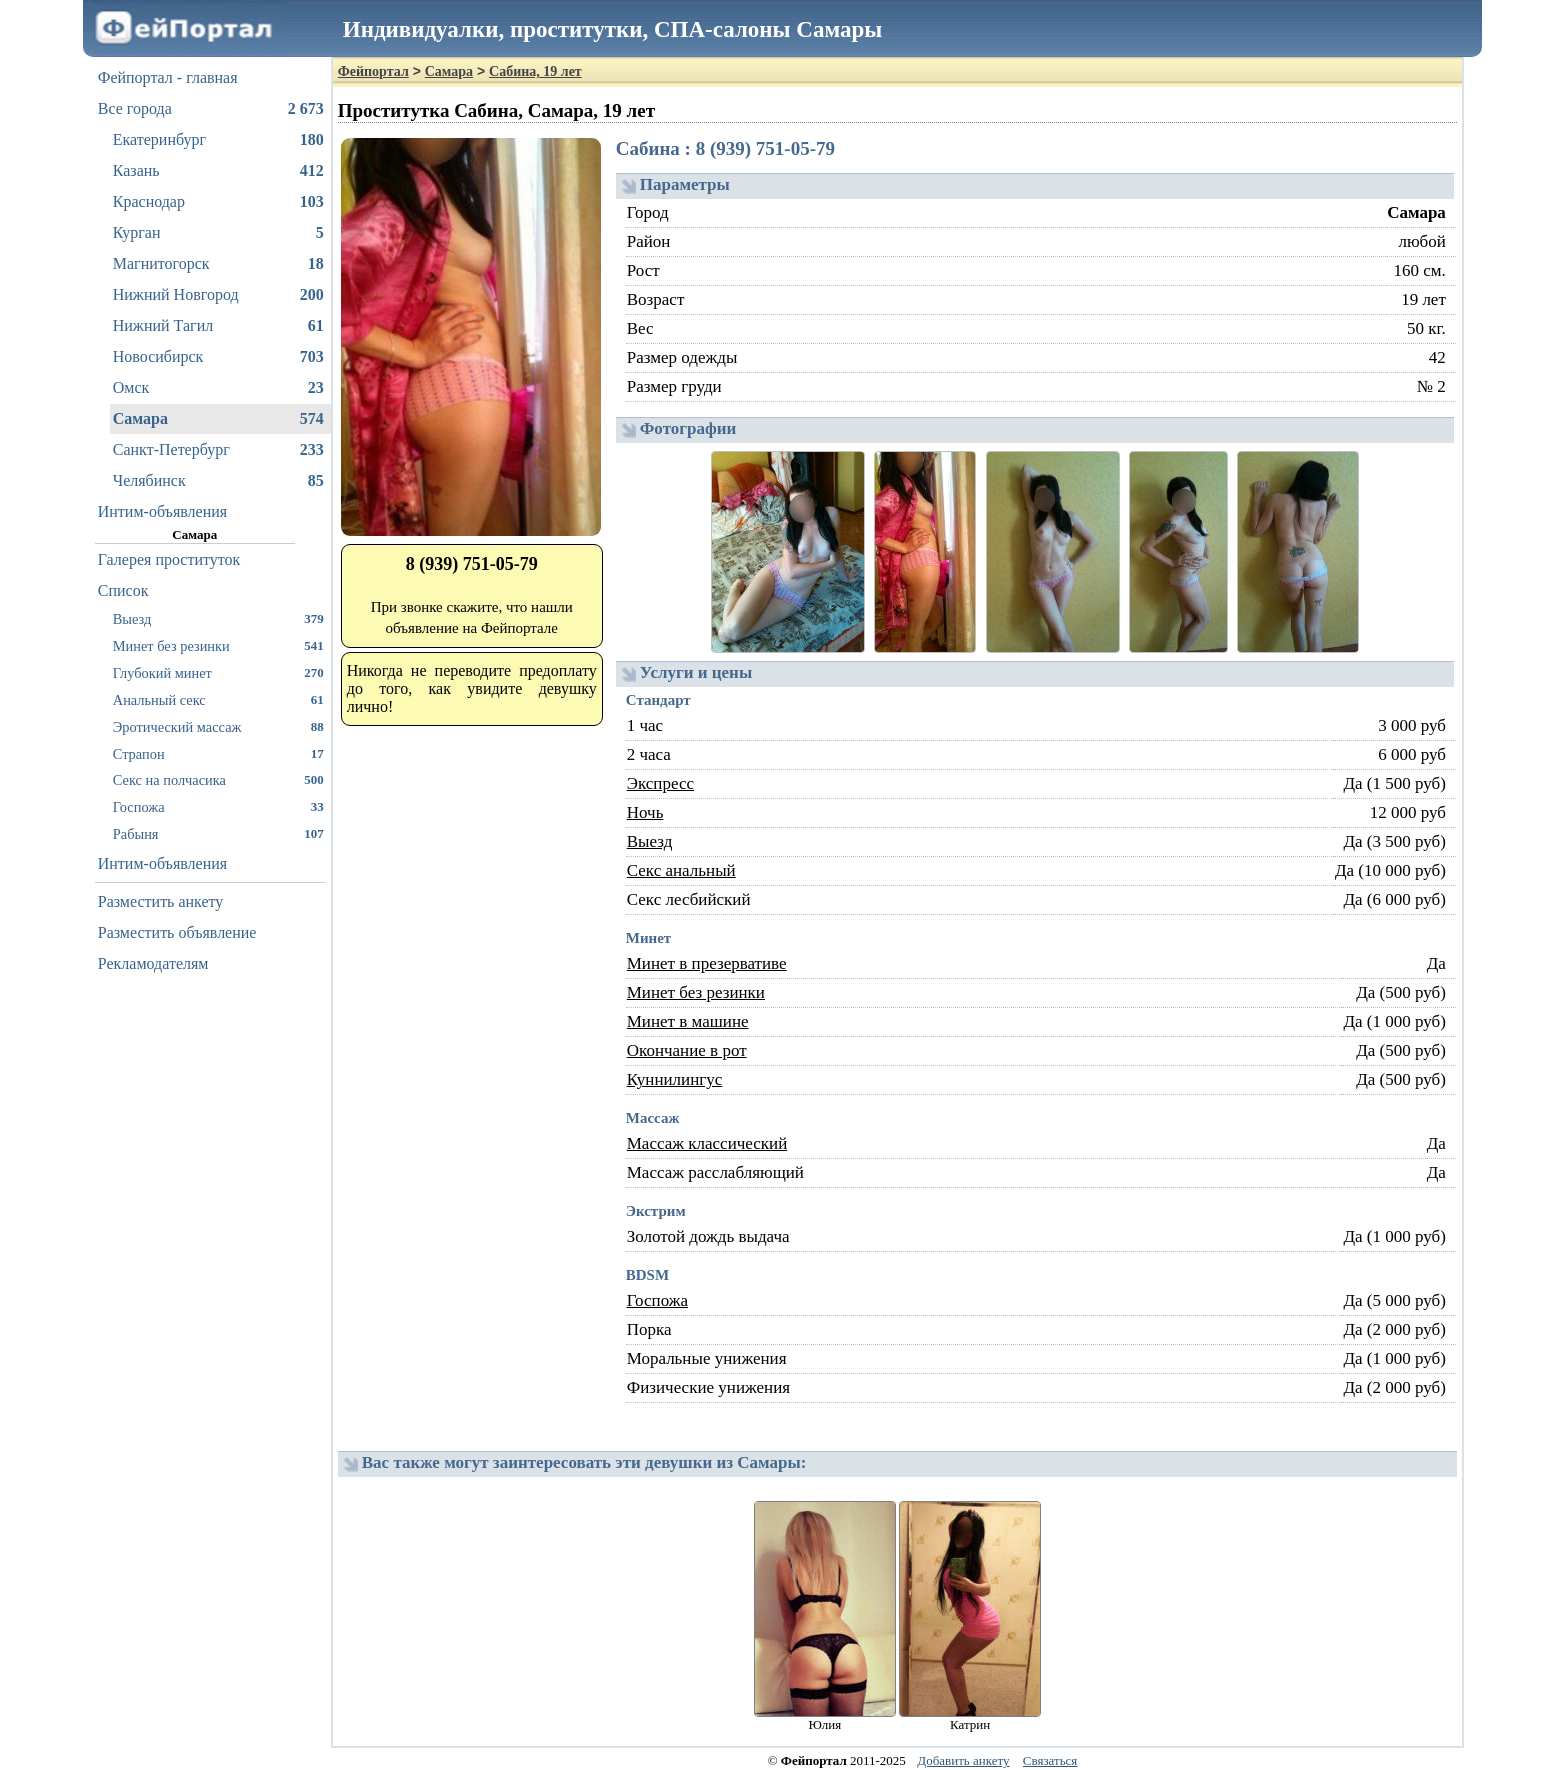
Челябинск (218, 481)
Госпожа (218, 806)
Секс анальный (681, 870)
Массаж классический (707, 1143)
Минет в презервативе (707, 963)
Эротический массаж (218, 726)
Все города (211, 109)
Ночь (645, 812)
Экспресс (660, 783)
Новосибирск (218, 357)
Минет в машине (688, 1021)
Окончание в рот (687, 1050)
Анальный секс (218, 699)
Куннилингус (675, 1079)
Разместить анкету (161, 901)
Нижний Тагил (218, 326)
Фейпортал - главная (168, 77)
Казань (218, 171)
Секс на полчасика (218, 779)
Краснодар (218, 202)
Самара (218, 419)
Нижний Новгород (218, 295)
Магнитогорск (218, 264)
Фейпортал (373, 71)
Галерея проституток (169, 559)
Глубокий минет (218, 672)
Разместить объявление (177, 932)
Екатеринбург (218, 140)
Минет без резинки (218, 645)
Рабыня (218, 833)
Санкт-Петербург (218, 450)
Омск (218, 388)
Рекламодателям (153, 963)
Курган (218, 233)
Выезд (218, 618)
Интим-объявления (162, 511)
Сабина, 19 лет (535, 71)
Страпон (218, 753)
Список (123, 590)
